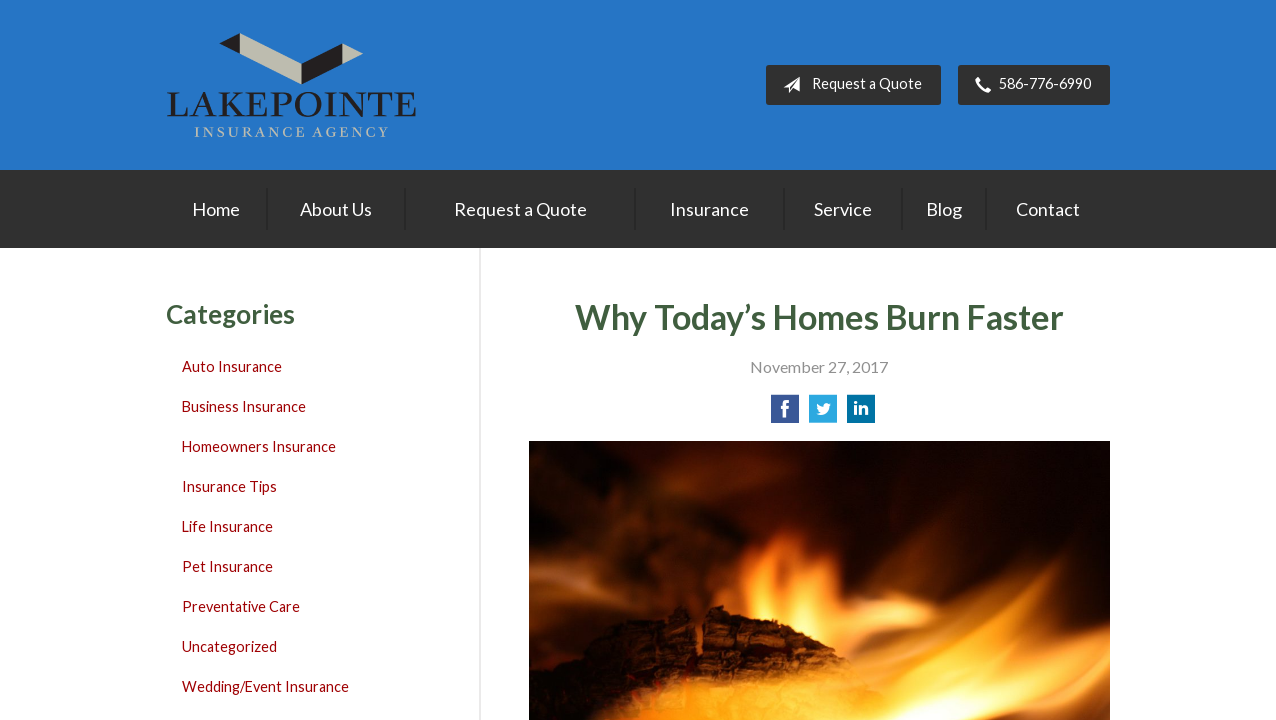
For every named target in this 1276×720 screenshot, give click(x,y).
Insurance (709, 209)
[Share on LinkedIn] (861, 414)
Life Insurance (227, 526)
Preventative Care (241, 606)
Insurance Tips (229, 486)
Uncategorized (229, 646)
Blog (944, 209)
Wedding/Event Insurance (265, 686)
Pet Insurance (227, 566)
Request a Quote (848, 85)
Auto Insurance (232, 366)
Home (216, 209)
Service (843, 209)
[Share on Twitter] (823, 414)
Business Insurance (244, 406)
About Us (336, 209)
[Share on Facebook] (785, 414)
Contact (1048, 209)
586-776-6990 (1029, 85)
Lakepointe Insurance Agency (291, 85)
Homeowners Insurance (259, 446)
